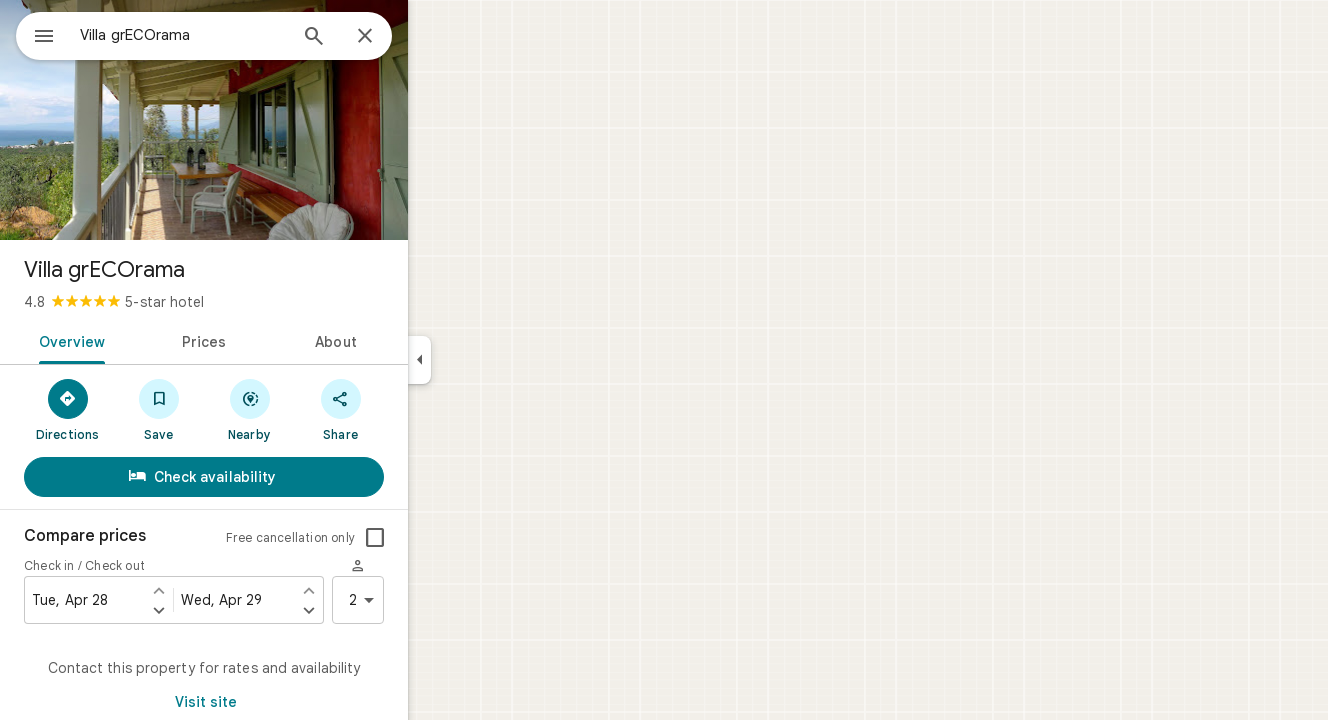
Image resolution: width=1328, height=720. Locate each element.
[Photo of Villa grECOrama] (276, 120)
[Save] (230, 409)
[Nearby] (321, 409)
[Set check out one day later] (381, 610)
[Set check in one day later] (231, 610)
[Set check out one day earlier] (381, 590)
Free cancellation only (362, 537)
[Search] (386, 38)
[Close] (437, 37)
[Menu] (36, 34)
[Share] (412, 409)
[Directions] (139, 409)
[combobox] (235, 35)
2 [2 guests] (437, 600)
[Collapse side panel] (491, 360)
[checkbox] (447, 538)
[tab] (140, 340)
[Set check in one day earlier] (231, 590)
